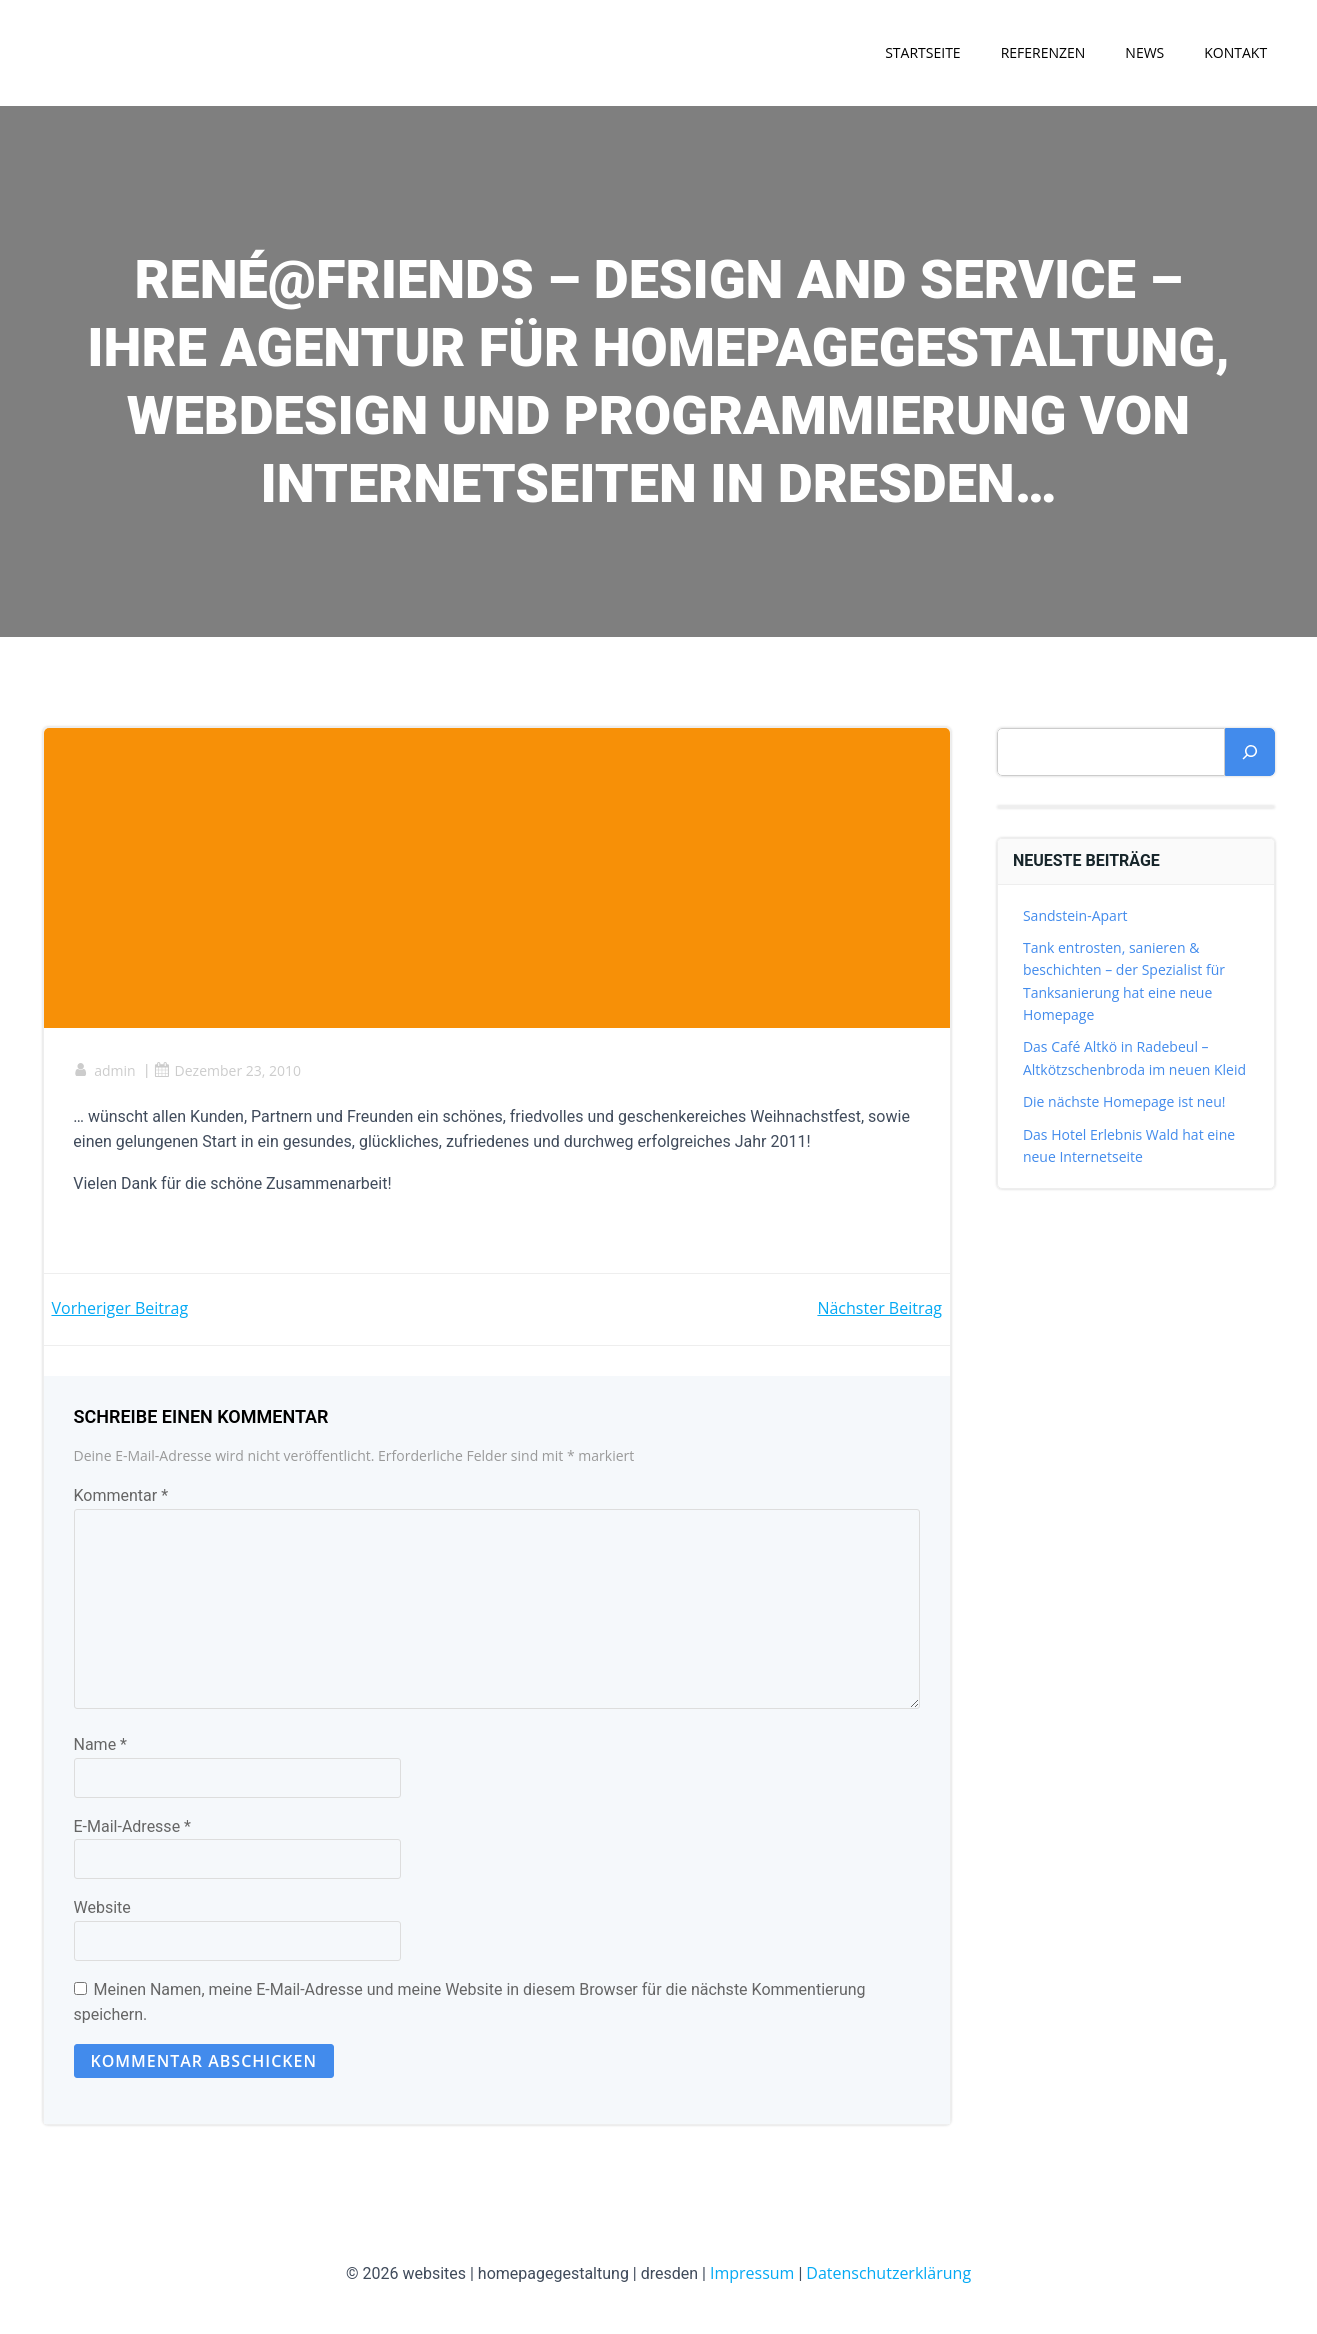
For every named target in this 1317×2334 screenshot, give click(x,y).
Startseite (922, 52)
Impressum (752, 2274)
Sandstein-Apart (1075, 915)
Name (101, 1745)
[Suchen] (1250, 752)
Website (102, 1908)
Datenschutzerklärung (888, 2274)
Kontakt (1235, 52)
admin (105, 1071)
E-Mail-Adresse (132, 1827)
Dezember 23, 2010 (227, 1071)
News (1144, 52)
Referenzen (1042, 52)
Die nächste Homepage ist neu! (1124, 1102)
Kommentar (121, 1496)
